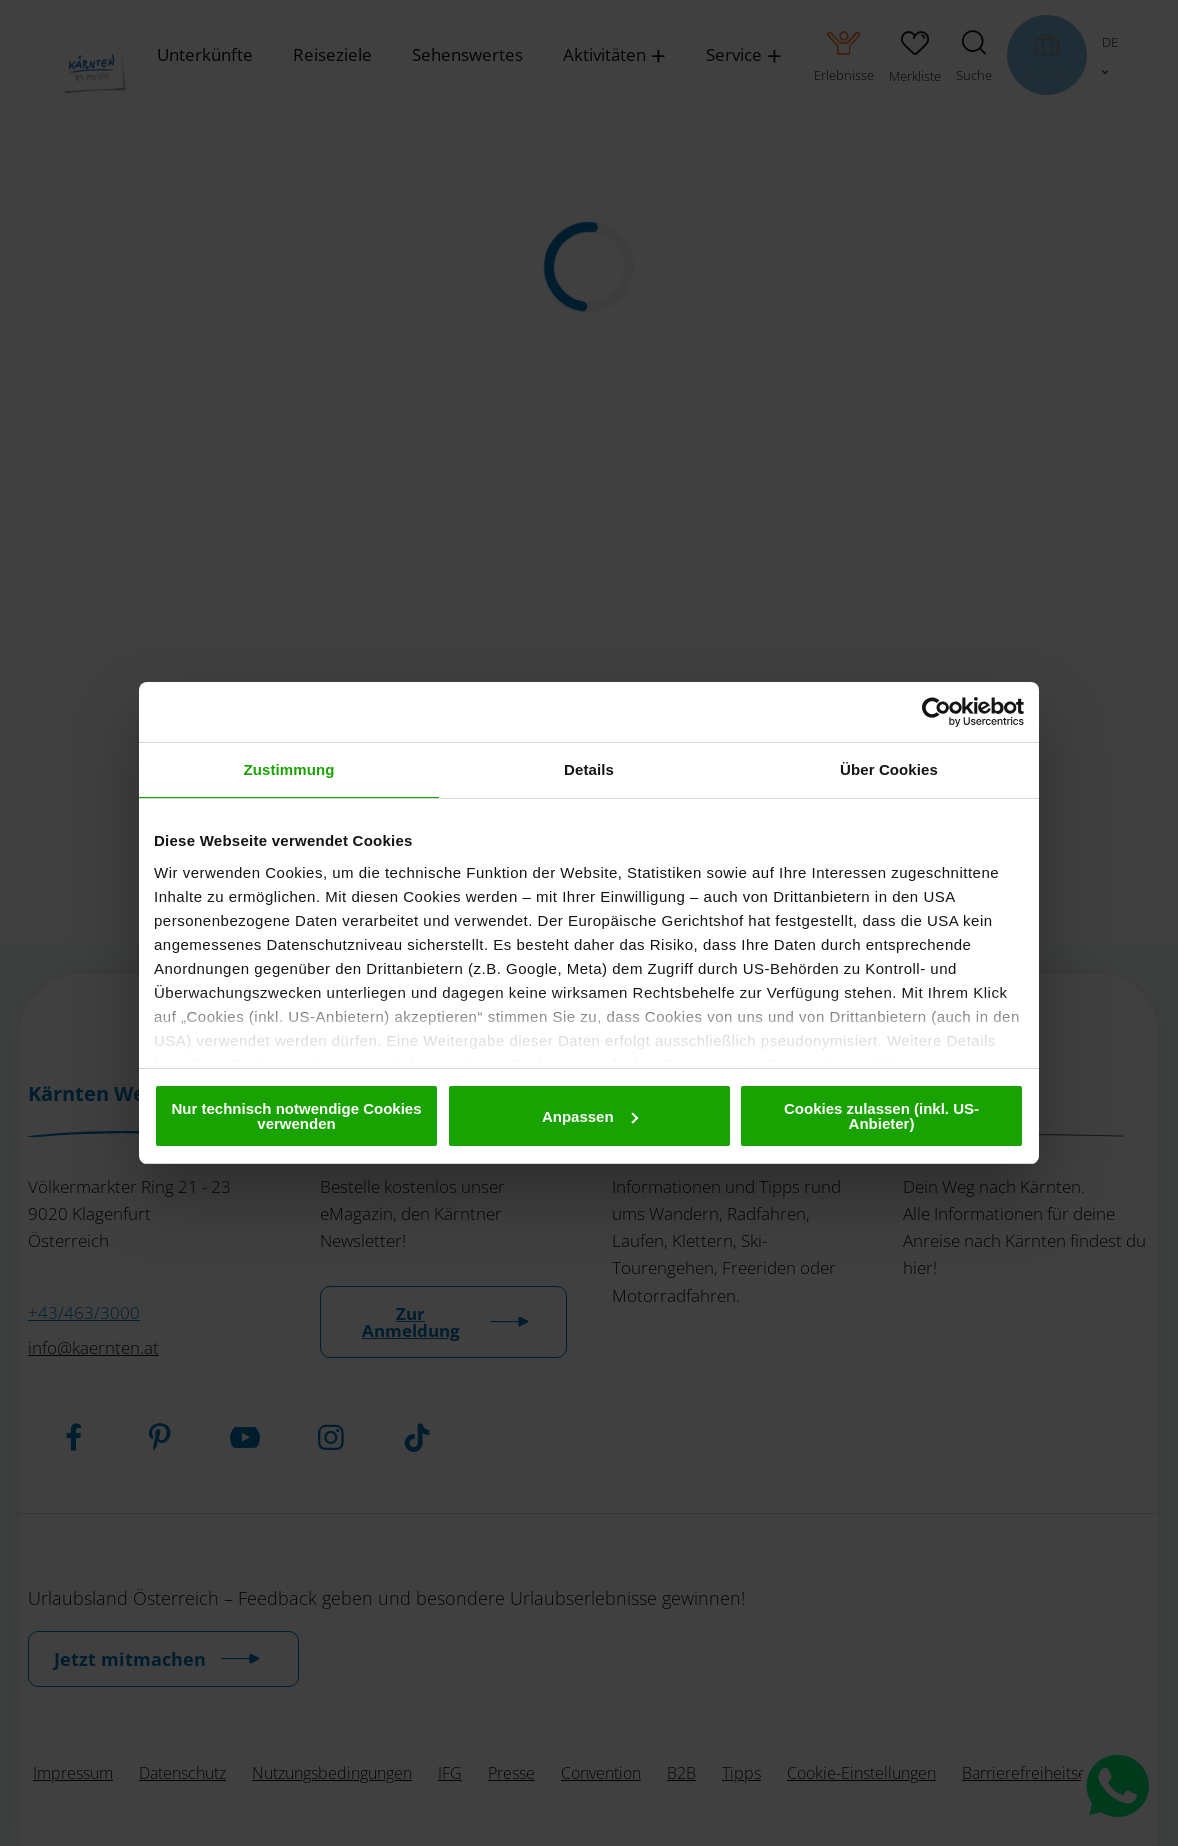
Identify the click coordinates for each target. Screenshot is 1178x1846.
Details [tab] (589, 769)
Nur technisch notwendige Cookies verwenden (296, 1116)
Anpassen (590, 1116)
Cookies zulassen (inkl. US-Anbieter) (881, 1116)
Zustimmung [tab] (289, 769)
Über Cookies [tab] (889, 769)
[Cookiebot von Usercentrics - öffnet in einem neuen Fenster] (936, 712)
